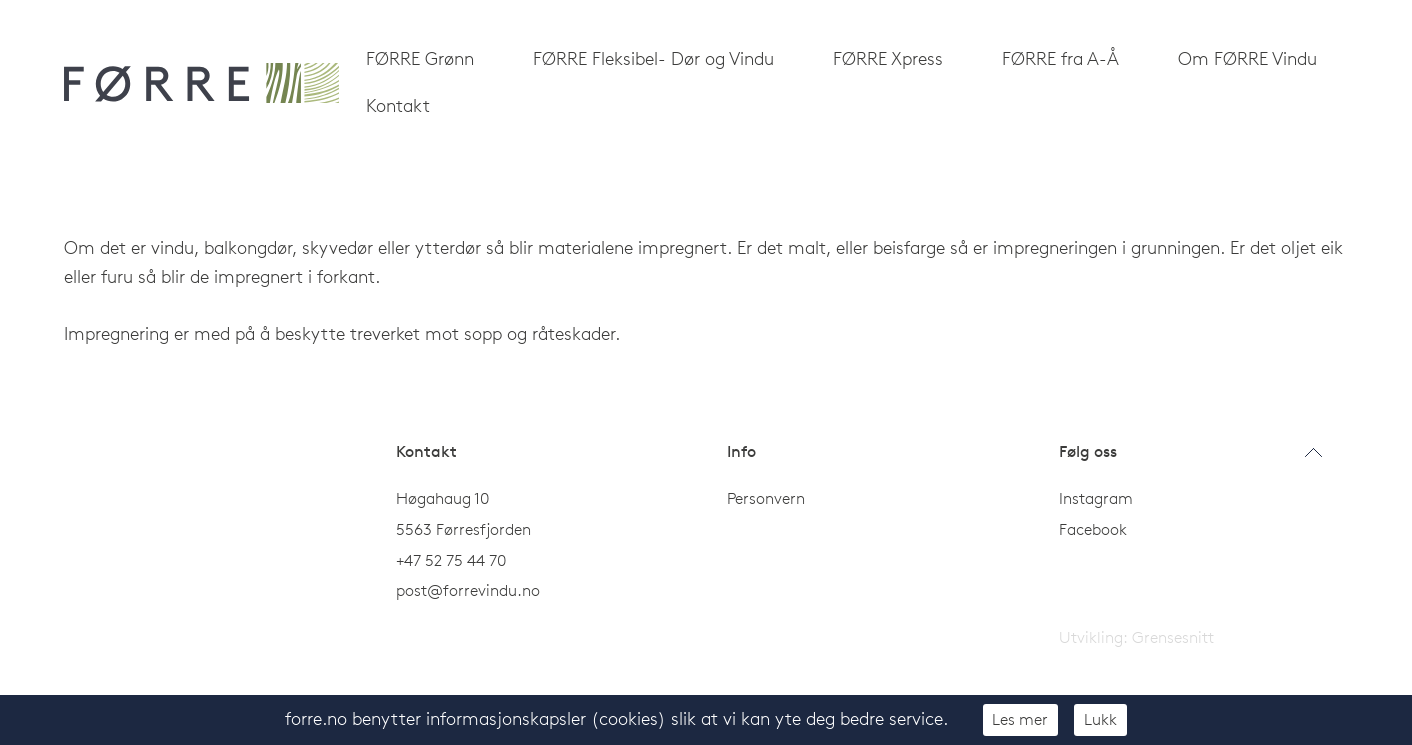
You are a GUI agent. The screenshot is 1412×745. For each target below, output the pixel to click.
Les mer (1020, 719)
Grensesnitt (1173, 637)
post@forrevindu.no (470, 590)
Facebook (1093, 529)
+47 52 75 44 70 (451, 560)
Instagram (1096, 498)
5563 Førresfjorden (463, 529)
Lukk (1100, 719)
